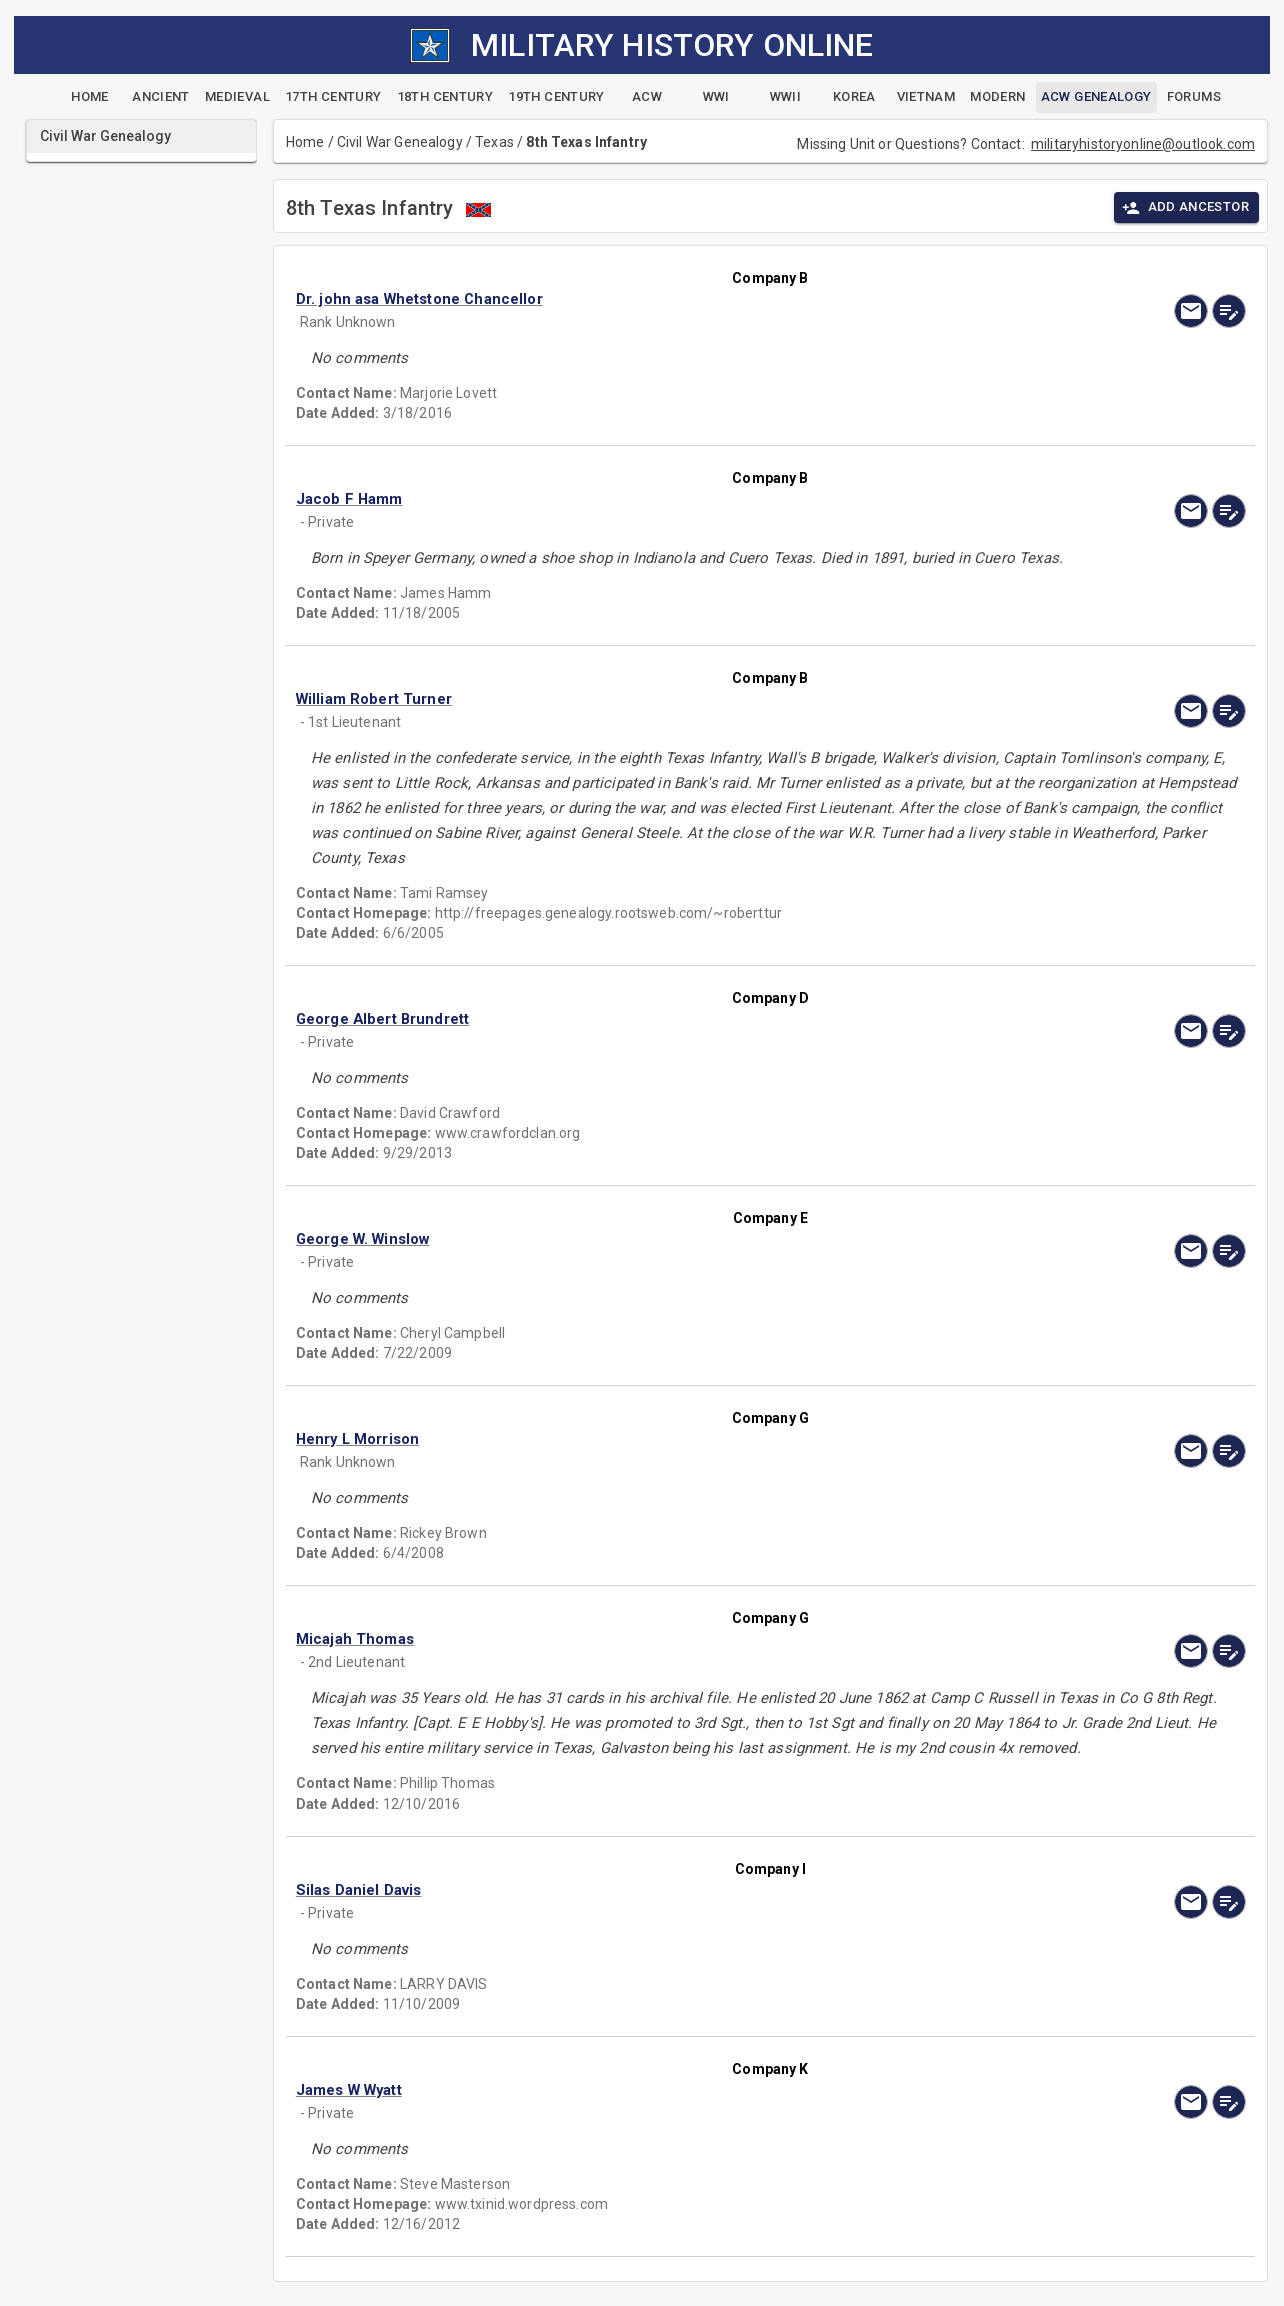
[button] (628, 299)
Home (305, 142)
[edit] (1229, 311)
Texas (494, 142)
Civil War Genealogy (400, 142)
